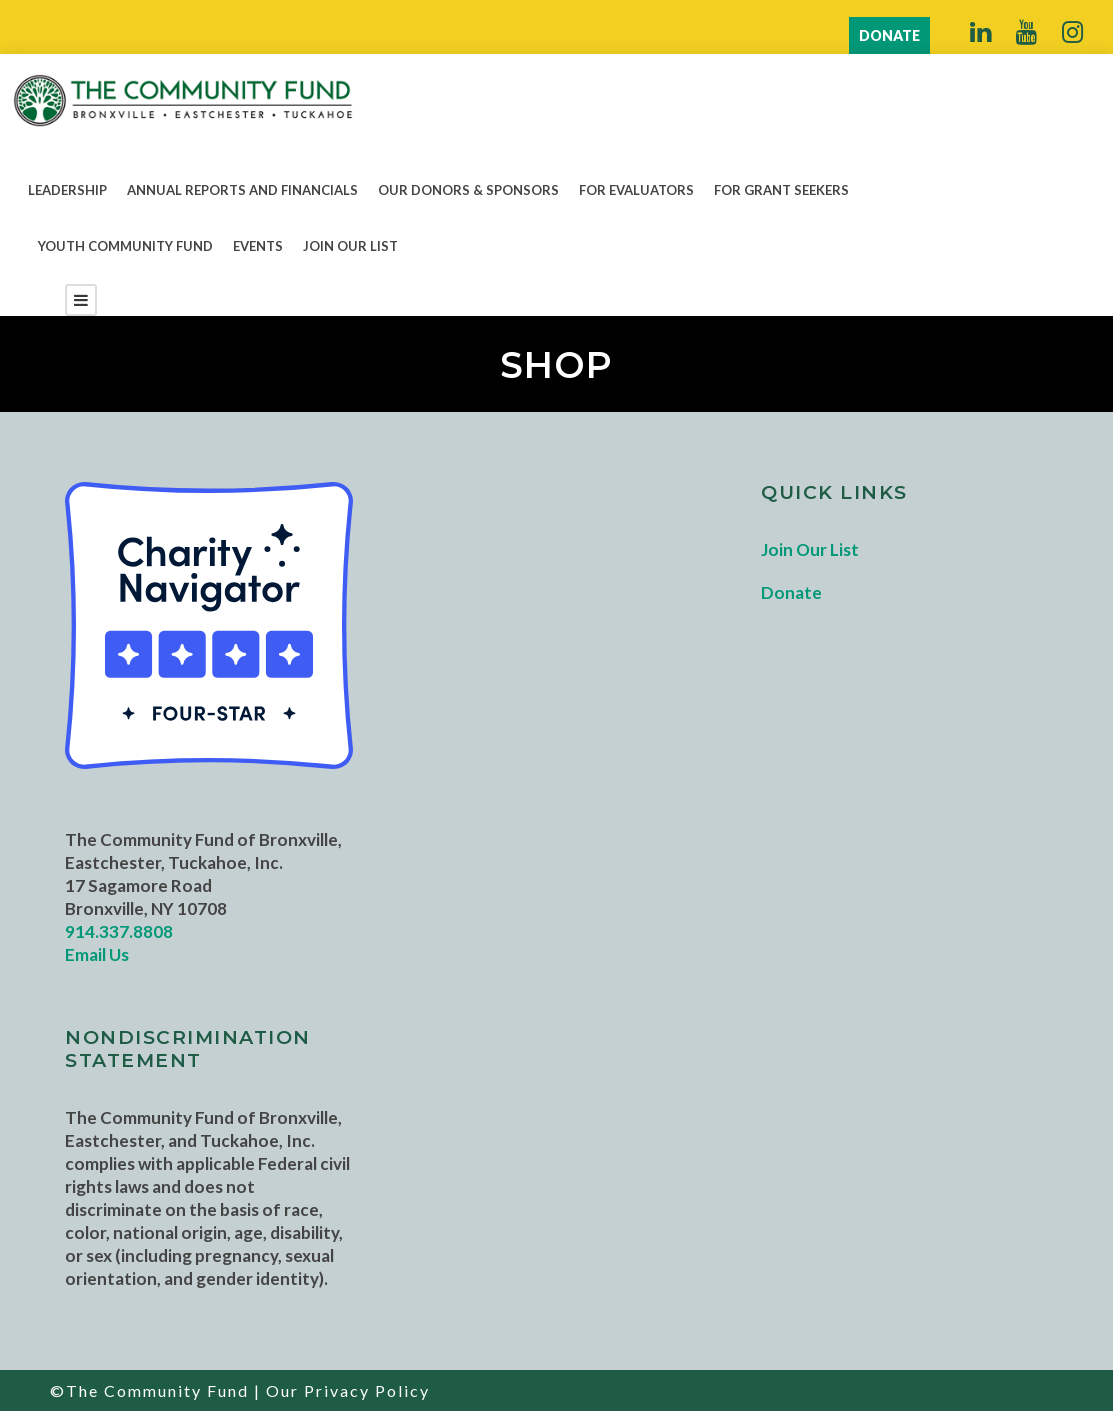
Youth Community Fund (125, 246)
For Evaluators (636, 190)
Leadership (67, 190)
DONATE (889, 35)
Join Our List (350, 246)
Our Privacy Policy (348, 1390)
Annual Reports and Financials (242, 190)
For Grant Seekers (781, 190)
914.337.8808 (119, 931)
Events (258, 246)
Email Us (97, 954)
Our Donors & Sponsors (468, 190)
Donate (791, 592)
